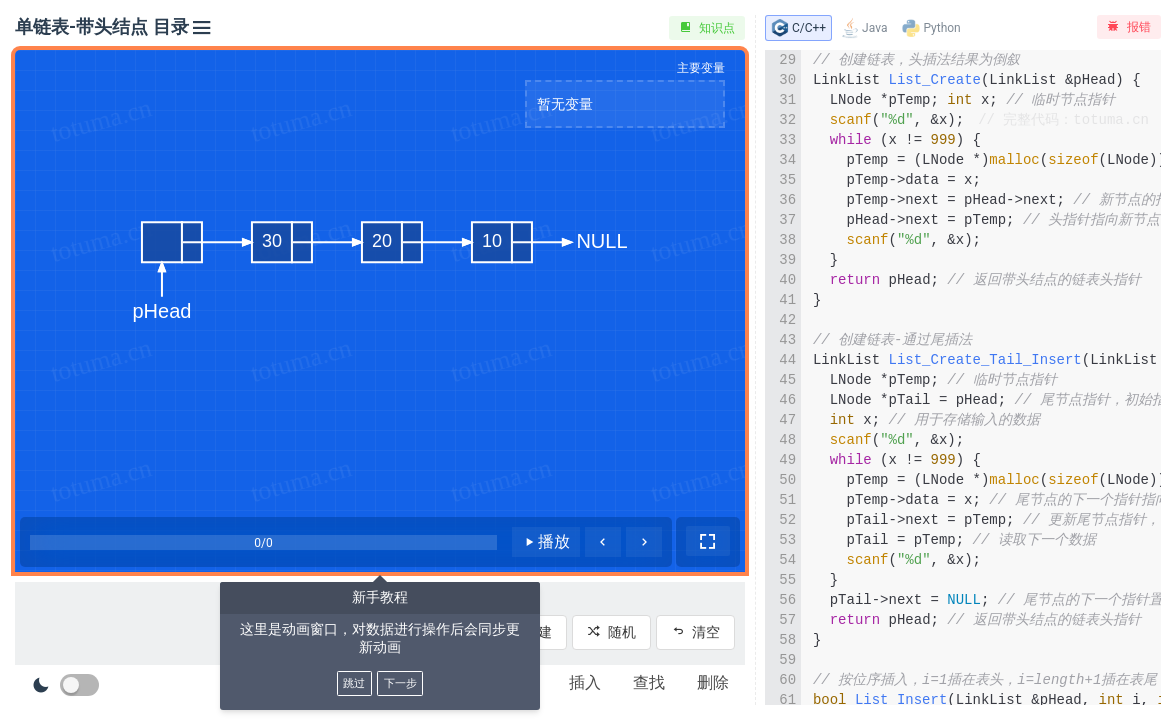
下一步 (400, 683)
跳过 (354, 683)
